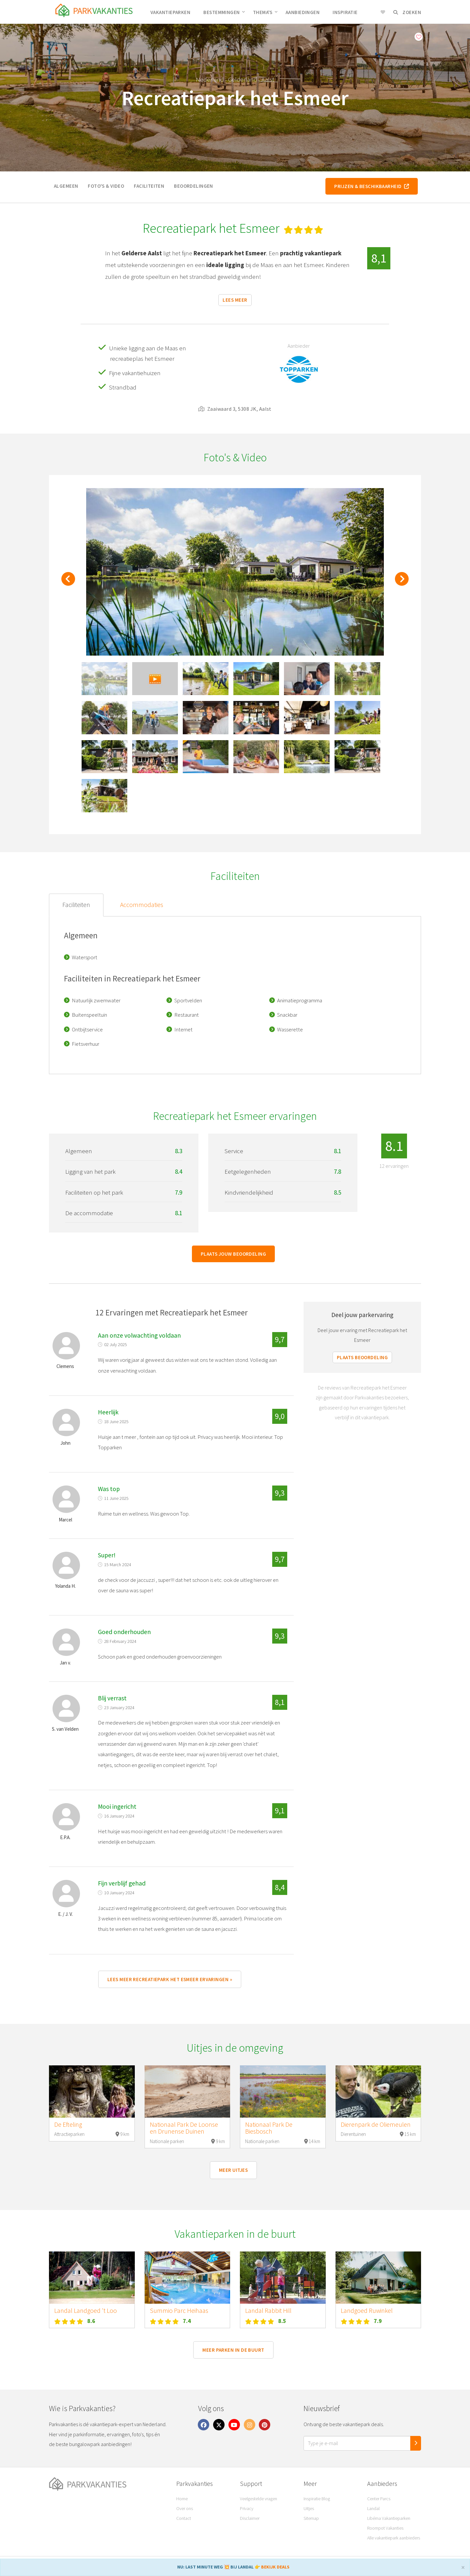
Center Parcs (378, 2499)
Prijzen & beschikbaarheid (371, 186)
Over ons (184, 2508)
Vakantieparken (170, 12)
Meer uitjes (233, 2170)
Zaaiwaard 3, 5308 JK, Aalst (235, 408)
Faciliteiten (149, 186)
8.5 (282, 2321)
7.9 (378, 2321)
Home (182, 2499)
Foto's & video (106, 186)
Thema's (265, 12)
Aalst (267, 79)
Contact (183, 2518)
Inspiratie (345, 12)
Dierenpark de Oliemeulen (376, 2124)
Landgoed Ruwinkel (367, 2310)
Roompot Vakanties (385, 2528)
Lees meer (235, 300)
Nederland (210, 79)
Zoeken (407, 12)
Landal (373, 2508)
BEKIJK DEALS (275, 2567)
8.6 (91, 2321)
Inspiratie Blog (317, 2499)
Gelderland (242, 79)
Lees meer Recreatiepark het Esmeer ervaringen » (169, 1979)
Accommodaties (141, 905)
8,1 (378, 258)
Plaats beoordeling (362, 1357)
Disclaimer (249, 2518)
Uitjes (309, 2508)
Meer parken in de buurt (233, 2350)
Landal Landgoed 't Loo (85, 2310)
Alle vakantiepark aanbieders (393, 2538)
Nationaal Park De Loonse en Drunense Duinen (184, 2128)
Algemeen (66, 186)
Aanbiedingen (303, 12)
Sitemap (311, 2518)
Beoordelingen (193, 186)
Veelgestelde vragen (258, 2499)
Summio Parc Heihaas (179, 2310)
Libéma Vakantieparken (388, 2518)
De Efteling (68, 2124)
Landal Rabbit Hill (268, 2310)
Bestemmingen (224, 12)
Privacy (246, 2508)
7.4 (187, 2321)
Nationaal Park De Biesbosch (268, 2128)
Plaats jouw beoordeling (233, 1254)
